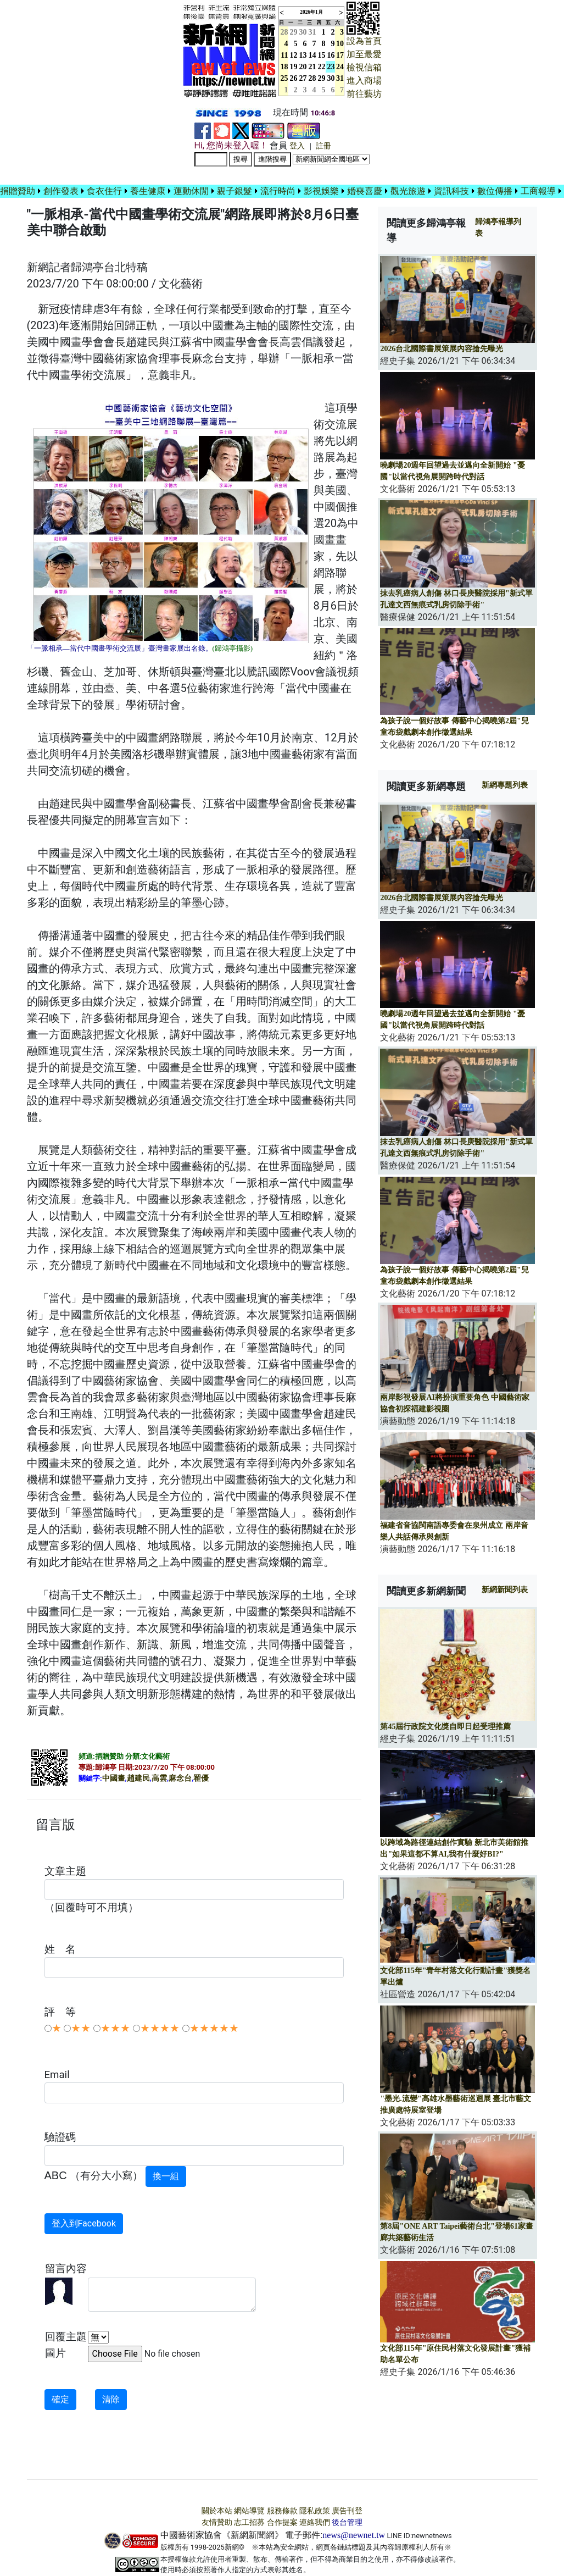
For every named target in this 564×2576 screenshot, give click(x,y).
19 (294, 67)
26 (294, 78)
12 (294, 55)
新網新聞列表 (505, 1590)
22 (322, 67)
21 (312, 67)
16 (331, 55)
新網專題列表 (505, 785)
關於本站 (217, 2511)
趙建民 (138, 1778)
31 (312, 32)
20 (303, 67)
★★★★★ (214, 2028)
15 (322, 55)
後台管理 (347, 2522)
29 (294, 32)
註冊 (323, 146)
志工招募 (249, 2522)
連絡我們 (314, 2522)
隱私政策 (314, 2511)
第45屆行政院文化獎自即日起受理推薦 (445, 1726)
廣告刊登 (347, 2511)
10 (340, 44)
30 (303, 32)
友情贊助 (217, 2522)
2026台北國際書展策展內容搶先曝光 (441, 349)
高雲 (159, 1778)
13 (303, 55)
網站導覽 (249, 2511)
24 (340, 67)
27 (303, 78)
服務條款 (282, 2511)
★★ (81, 2028)
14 (312, 55)
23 (331, 67)
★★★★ (160, 2028)
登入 (297, 146)
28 (312, 78)
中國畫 (113, 1778)
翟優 (201, 1778)
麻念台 (180, 1778)
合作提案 (282, 2522)
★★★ (115, 2028)
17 (340, 55)
